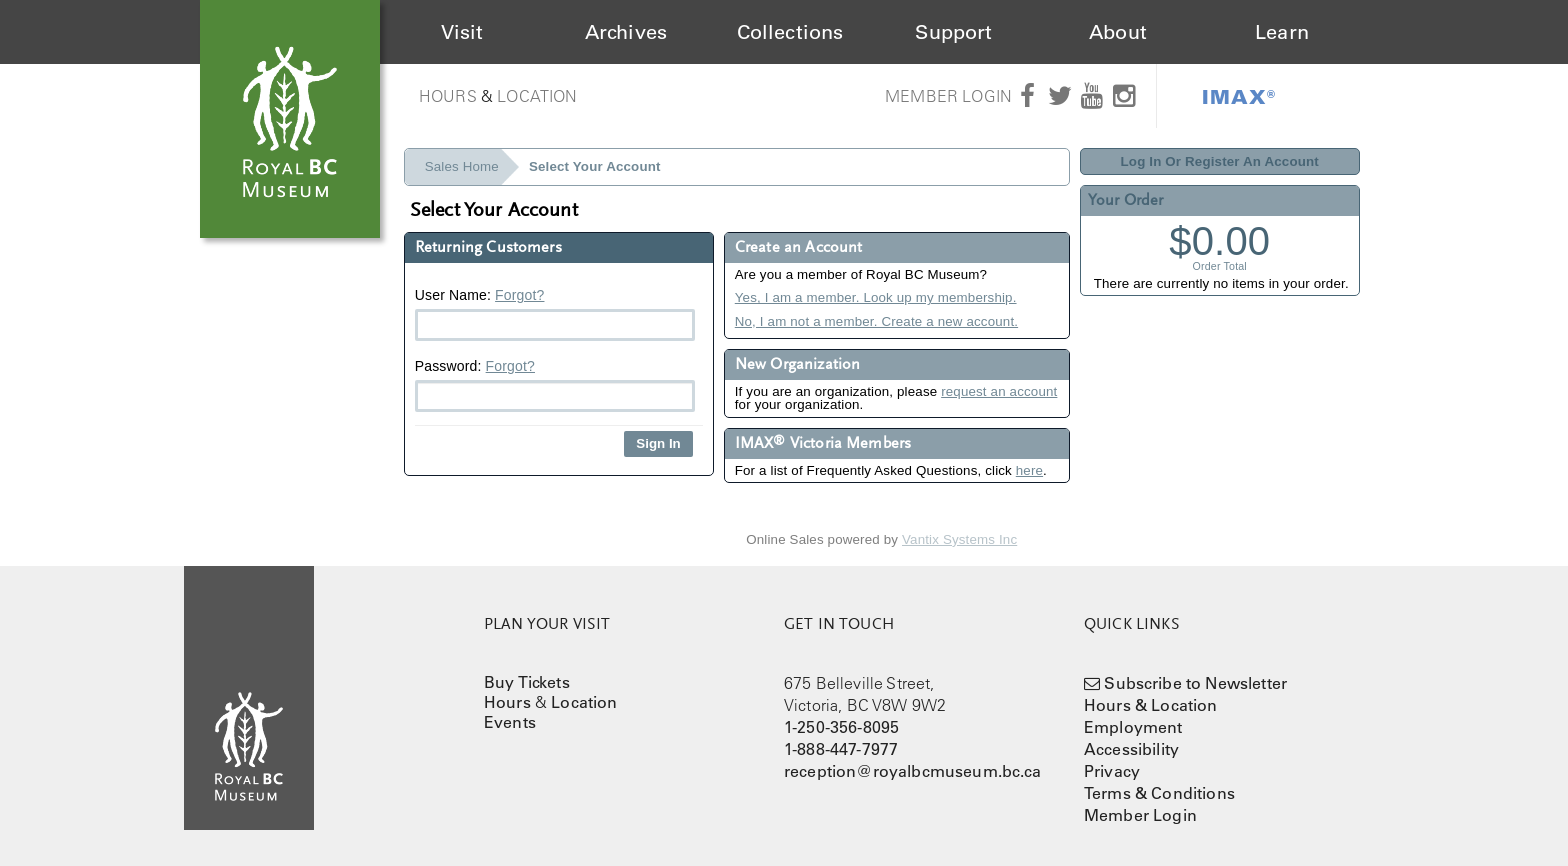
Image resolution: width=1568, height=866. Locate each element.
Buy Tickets (527, 682)
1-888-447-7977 (841, 749)
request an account (999, 391)
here (1029, 470)
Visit (462, 32)
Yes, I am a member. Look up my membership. (876, 297)
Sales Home (462, 166)
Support (953, 32)
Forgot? (519, 295)
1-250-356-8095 (841, 727)
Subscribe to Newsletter (1195, 683)
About (1118, 32)
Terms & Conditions (1159, 793)
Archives (626, 32)
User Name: (555, 314)
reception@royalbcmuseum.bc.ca (913, 771)
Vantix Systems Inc (959, 539)
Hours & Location (1151, 705)
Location (537, 96)
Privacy (1112, 771)
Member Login (948, 96)
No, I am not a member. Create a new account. (876, 321)
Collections (790, 32)
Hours (448, 96)
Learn (1282, 32)
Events (510, 722)
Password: (555, 385)
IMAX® (1239, 96)
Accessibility (1131, 749)
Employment (1133, 727)
